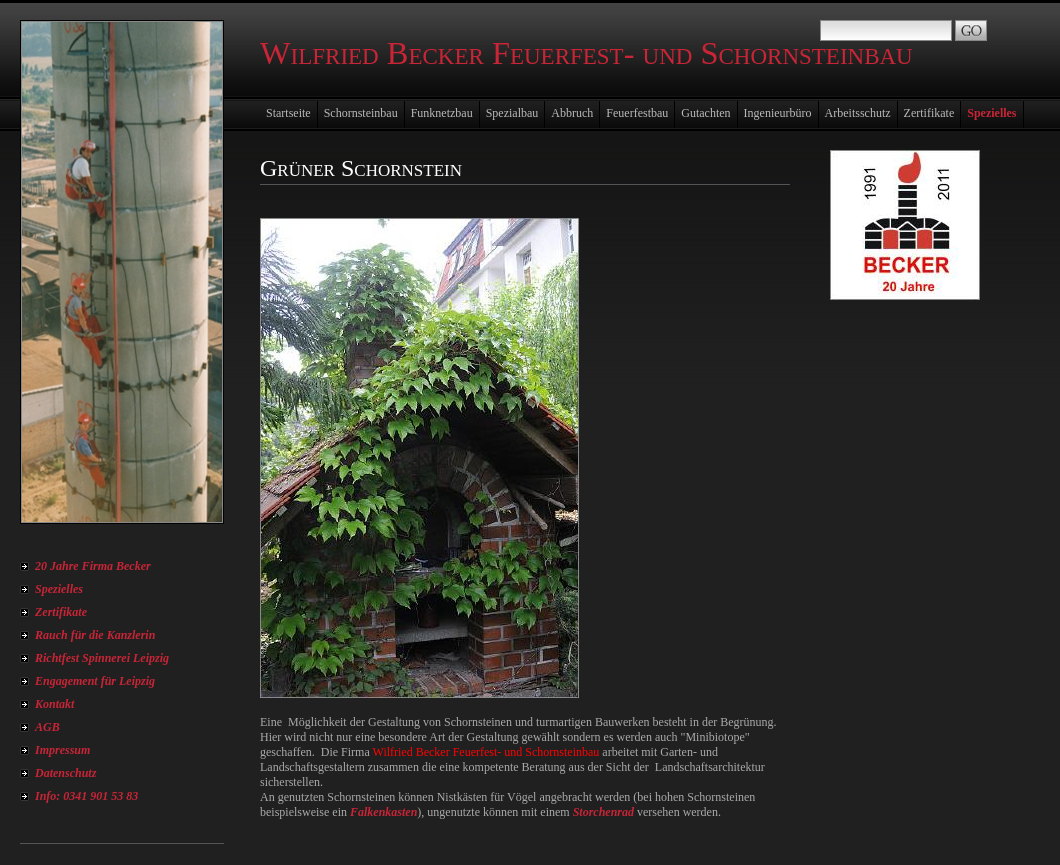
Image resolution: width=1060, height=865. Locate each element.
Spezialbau (512, 113)
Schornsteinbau (361, 113)
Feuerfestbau (637, 113)
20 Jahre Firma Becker (93, 566)
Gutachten (705, 113)
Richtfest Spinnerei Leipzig (102, 658)
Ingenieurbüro (778, 113)
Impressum (62, 750)
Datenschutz (65, 773)
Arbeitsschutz (858, 113)
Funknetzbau (442, 113)
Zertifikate (61, 612)
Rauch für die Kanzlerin (95, 635)
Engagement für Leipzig (95, 681)
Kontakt (54, 704)
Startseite (288, 113)
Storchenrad (603, 812)
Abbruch (572, 113)
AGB (47, 727)
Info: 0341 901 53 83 (86, 796)
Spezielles (59, 589)
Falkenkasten (383, 812)
